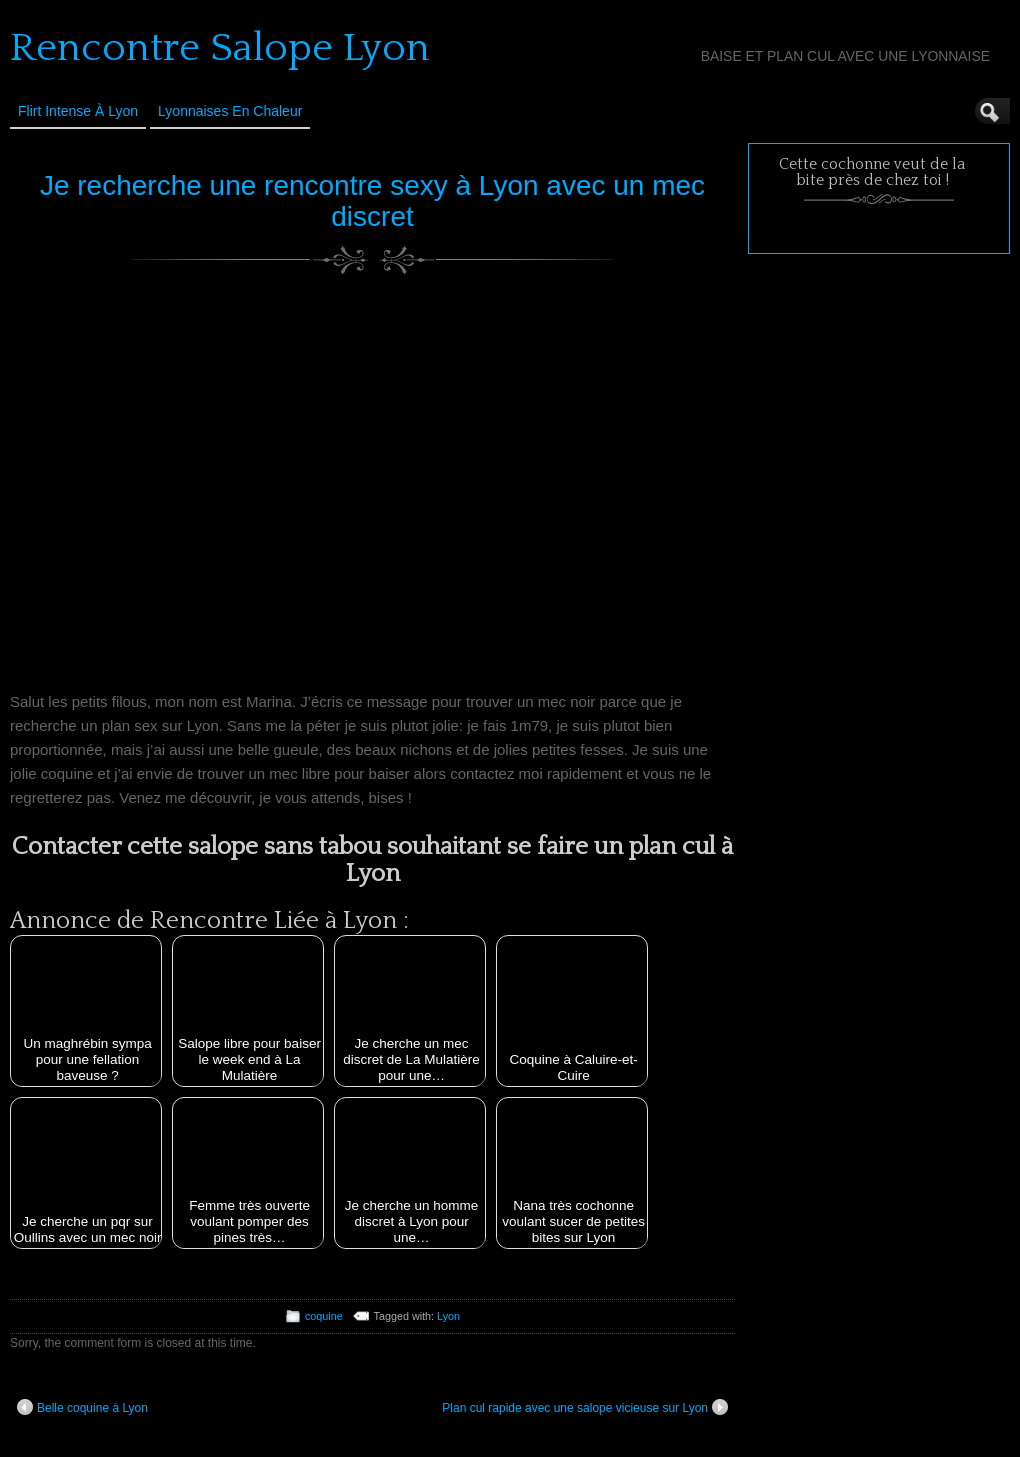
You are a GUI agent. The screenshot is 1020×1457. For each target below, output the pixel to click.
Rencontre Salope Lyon (220, 48)
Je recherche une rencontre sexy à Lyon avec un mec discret (372, 201)
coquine (324, 1316)
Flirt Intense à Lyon (78, 111)
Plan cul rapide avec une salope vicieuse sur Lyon (585, 1407)
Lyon (448, 1316)
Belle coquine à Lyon (82, 1407)
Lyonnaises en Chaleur (230, 111)
